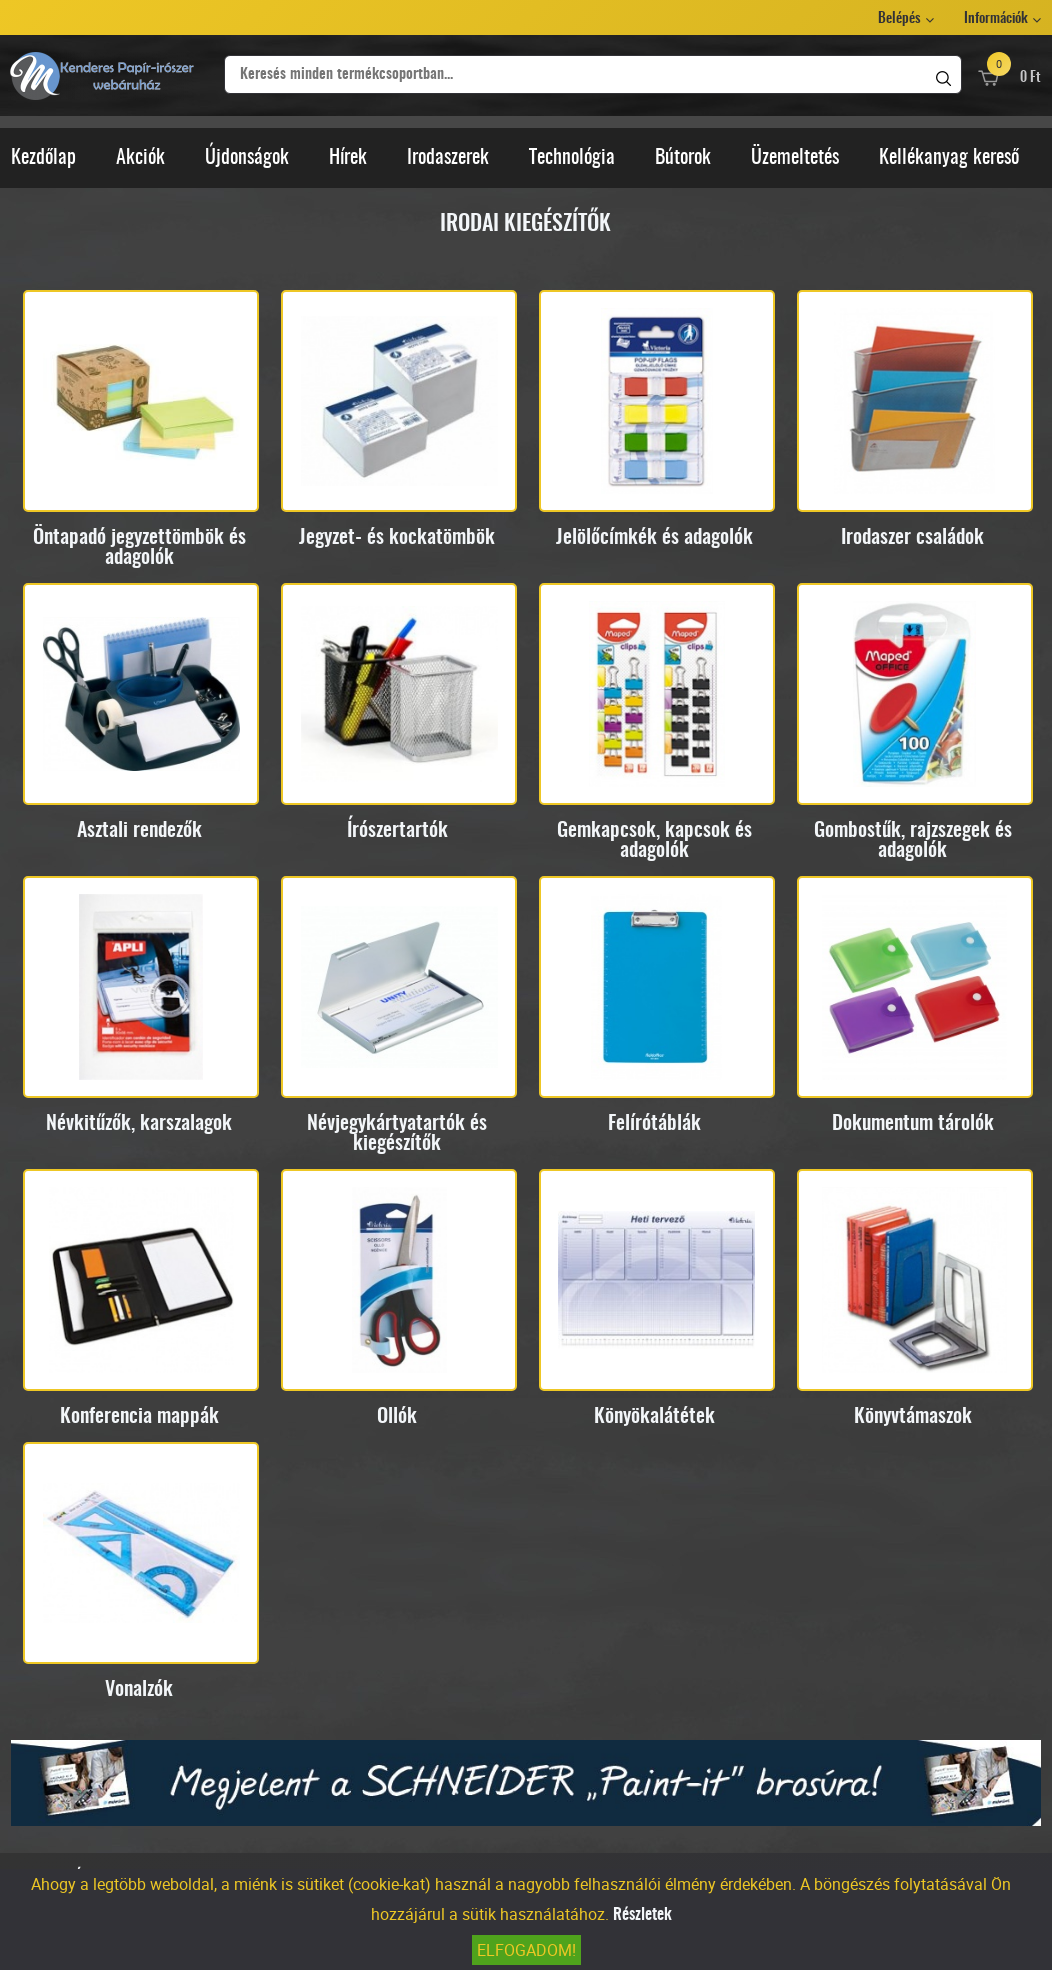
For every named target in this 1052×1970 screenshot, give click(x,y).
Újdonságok (247, 158)
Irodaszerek (448, 158)
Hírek (348, 158)
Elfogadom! (526, 1950)
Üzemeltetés (795, 158)
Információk (996, 19)
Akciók (140, 158)
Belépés (899, 19)
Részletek (642, 1915)
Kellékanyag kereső (949, 158)
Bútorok (683, 158)
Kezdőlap (43, 158)
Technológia (572, 158)
